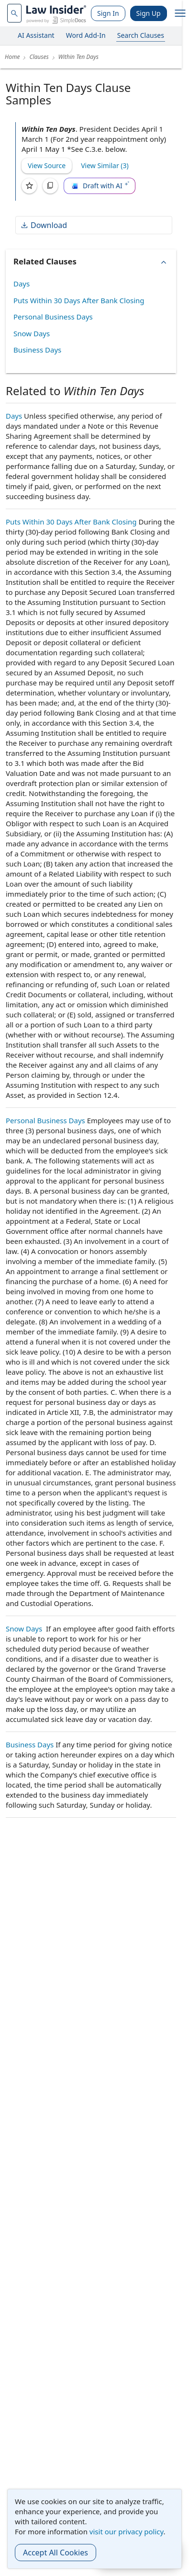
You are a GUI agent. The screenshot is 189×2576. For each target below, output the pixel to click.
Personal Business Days (53, 316)
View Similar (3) (105, 165)
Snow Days (31, 333)
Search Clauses (140, 35)
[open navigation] (180, 13)
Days (21, 283)
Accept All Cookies (55, 2552)
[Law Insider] (56, 13)
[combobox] (14, 13)
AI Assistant (36, 35)
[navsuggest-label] (14, 13)
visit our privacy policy (126, 2531)
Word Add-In (86, 35)
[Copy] (50, 186)
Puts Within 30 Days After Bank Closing (79, 300)
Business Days (37, 349)
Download (43, 225)
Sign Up (148, 13)
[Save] (29, 186)
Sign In (108, 13)
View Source (47, 165)
